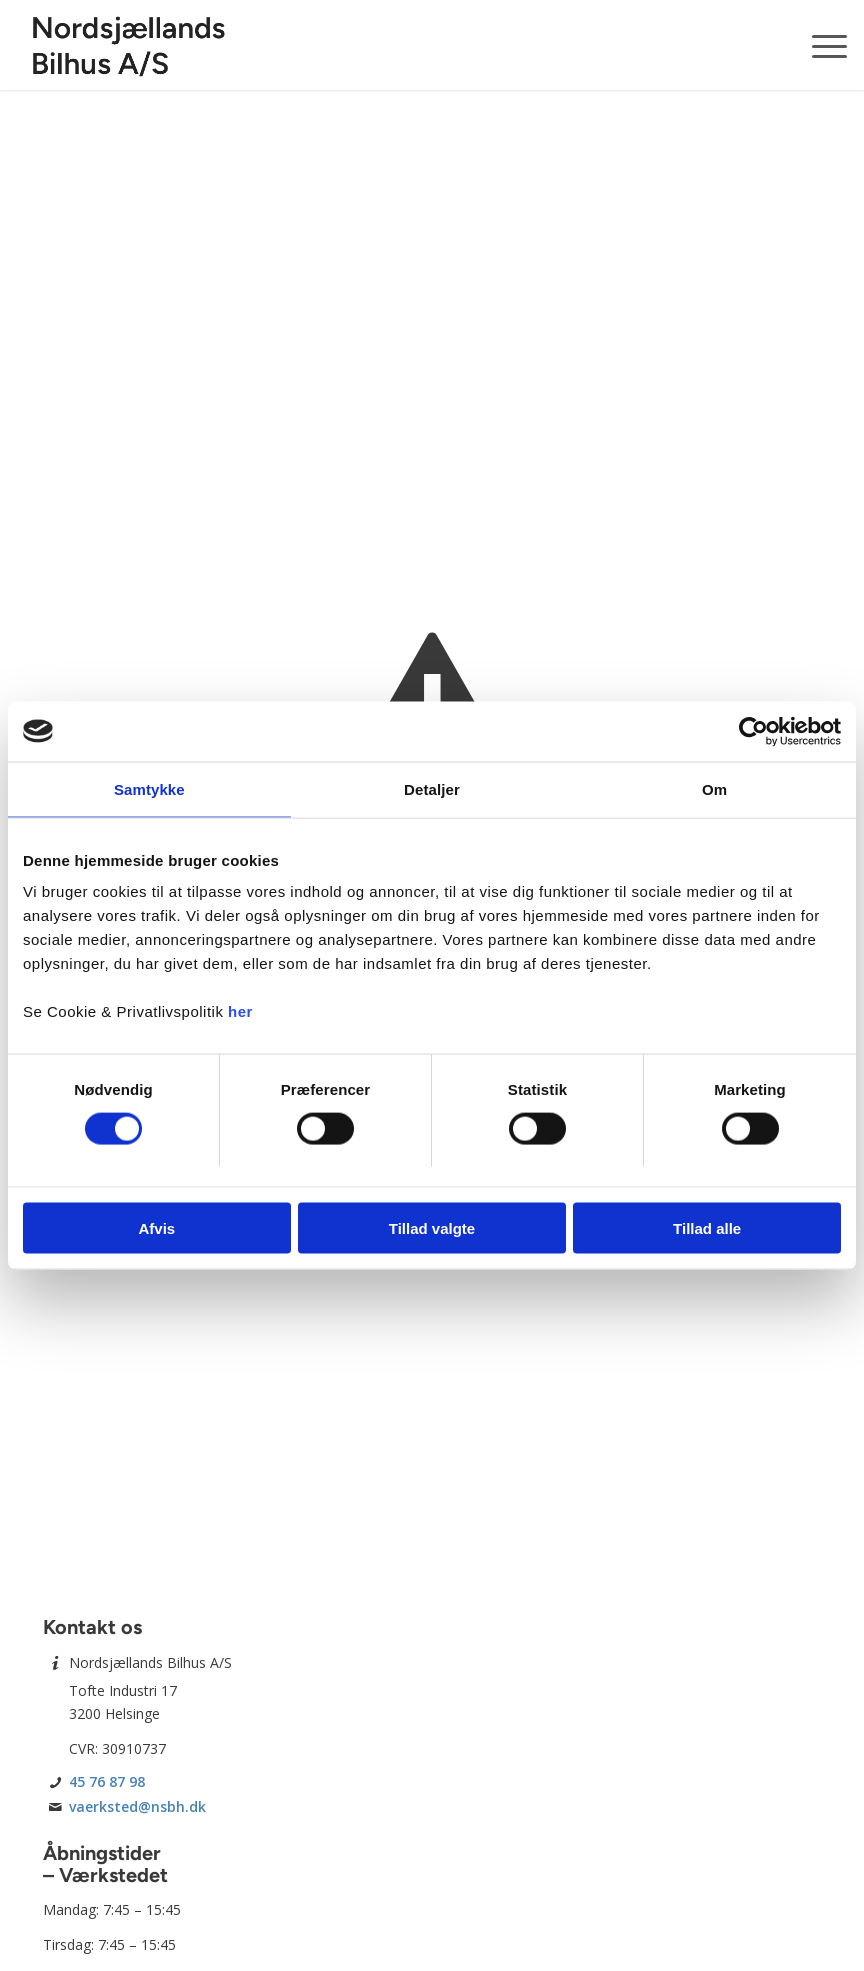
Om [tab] (714, 788)
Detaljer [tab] (432, 788)
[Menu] (819, 45)
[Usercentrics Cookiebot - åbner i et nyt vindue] (753, 731)
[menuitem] (819, 45)
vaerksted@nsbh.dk (137, 1806)
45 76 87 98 (107, 1781)
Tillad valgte (432, 1228)
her (240, 1011)
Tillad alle (707, 1228)
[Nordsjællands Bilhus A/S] (128, 45)
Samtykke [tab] (149, 788)
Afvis (156, 1228)
